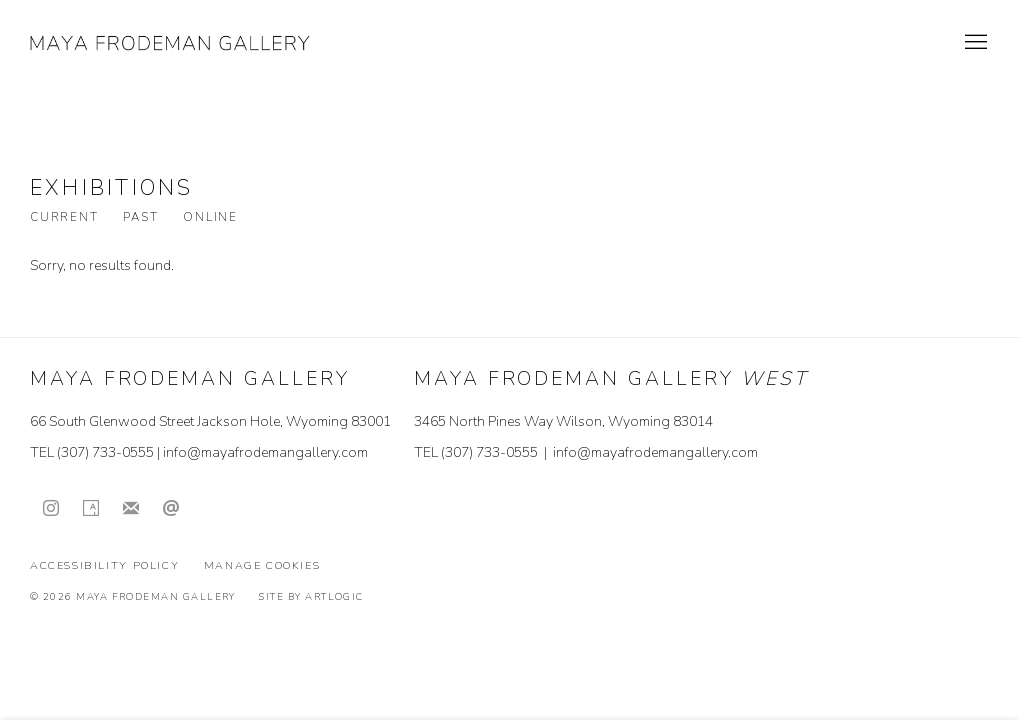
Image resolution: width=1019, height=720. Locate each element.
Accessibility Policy (104, 565)
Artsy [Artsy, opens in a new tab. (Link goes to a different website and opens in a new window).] (91, 509)
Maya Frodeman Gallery (170, 43)
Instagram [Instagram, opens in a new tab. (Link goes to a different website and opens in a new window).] (51, 509)
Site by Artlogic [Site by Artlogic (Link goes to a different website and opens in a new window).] (311, 596)
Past (140, 217)
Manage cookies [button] (262, 565)
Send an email (171, 509)
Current (64, 217)
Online (210, 217)
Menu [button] (974, 43)
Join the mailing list (131, 509)
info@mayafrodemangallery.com (265, 452)
